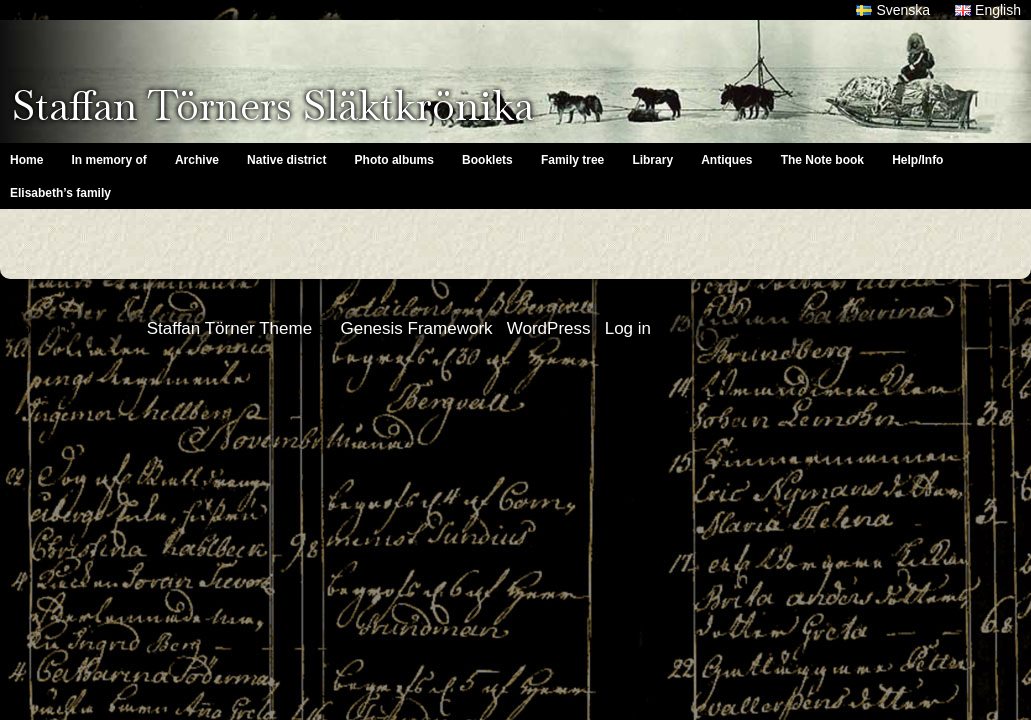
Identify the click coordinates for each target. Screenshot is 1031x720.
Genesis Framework (416, 328)
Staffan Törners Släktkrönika (273, 105)
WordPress (549, 328)
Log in (628, 328)
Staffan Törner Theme (229, 328)
